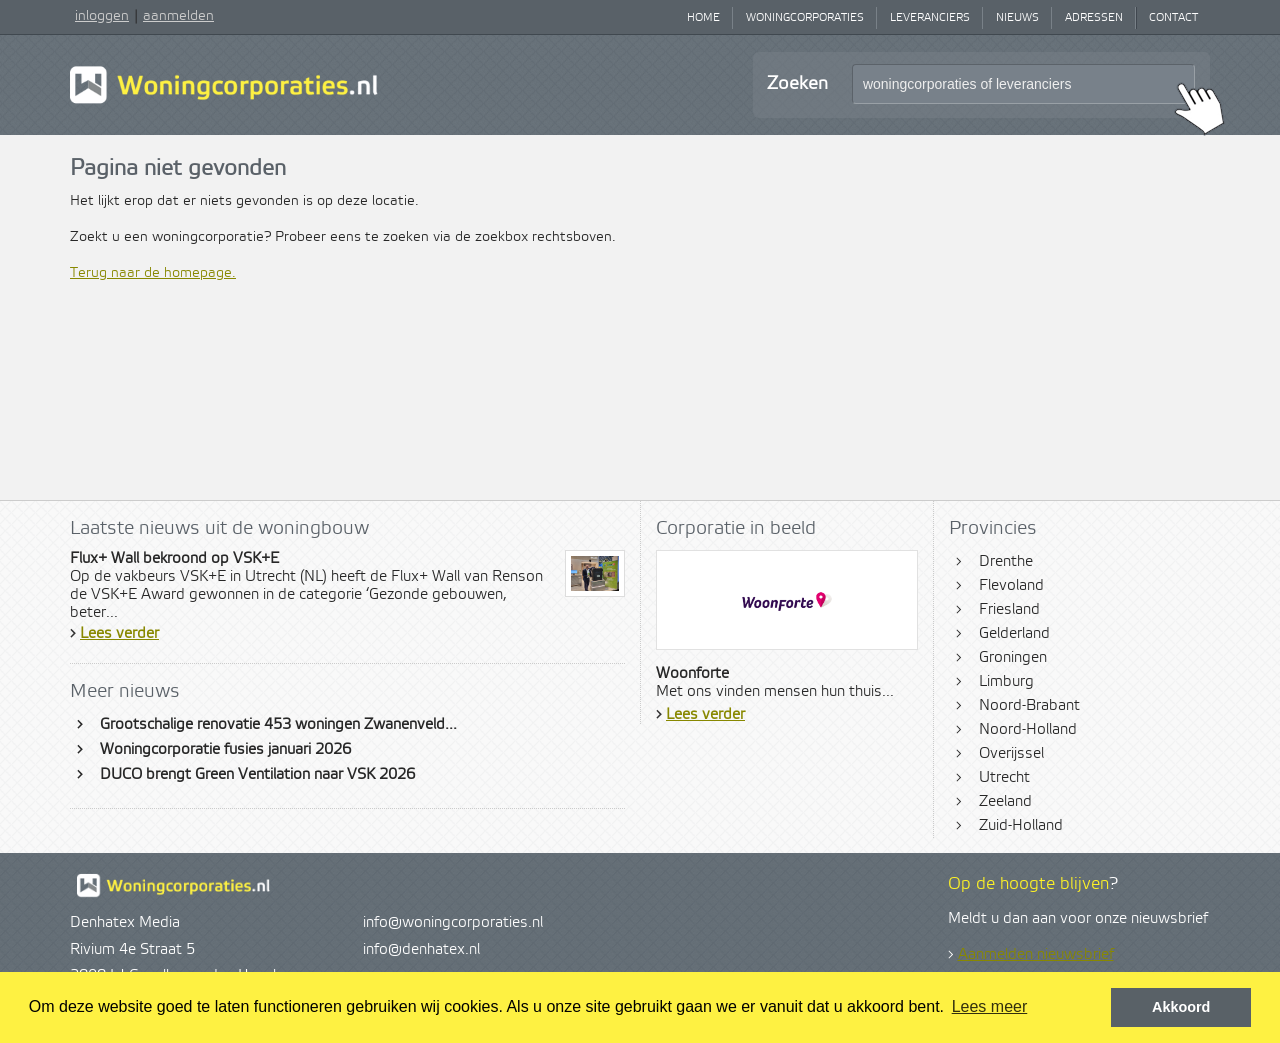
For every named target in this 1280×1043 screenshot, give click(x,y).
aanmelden (178, 16)
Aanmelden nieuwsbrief (1036, 955)
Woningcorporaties (805, 18)
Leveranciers (930, 18)
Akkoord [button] (1181, 1007)
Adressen (1094, 18)
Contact (1173, 18)
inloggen (102, 16)
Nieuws (1017, 18)
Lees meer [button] (990, 1006)
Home (703, 18)
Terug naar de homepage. (153, 273)
